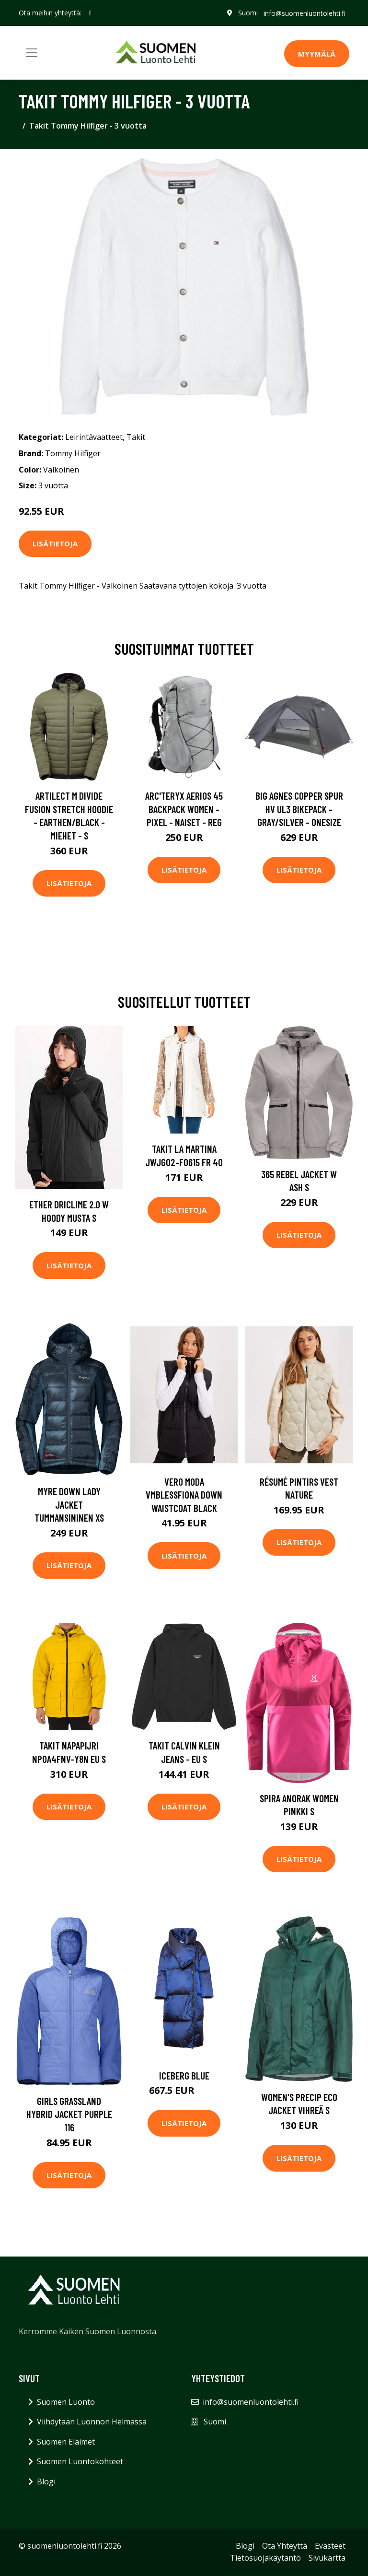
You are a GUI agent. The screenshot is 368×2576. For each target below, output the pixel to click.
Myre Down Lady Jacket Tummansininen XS (69, 1504)
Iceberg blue (184, 2075)
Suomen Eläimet (66, 2441)
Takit (135, 437)
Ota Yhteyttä (284, 2546)
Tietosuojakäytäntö (265, 2557)
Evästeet (330, 2546)
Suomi (248, 12)
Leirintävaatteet (94, 437)
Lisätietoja (55, 543)
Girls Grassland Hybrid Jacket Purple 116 (69, 2114)
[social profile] (90, 13)
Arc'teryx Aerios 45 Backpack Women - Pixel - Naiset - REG (184, 809)
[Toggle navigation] (32, 53)
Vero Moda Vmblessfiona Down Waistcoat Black (184, 1495)
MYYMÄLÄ (316, 54)
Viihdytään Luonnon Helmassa (92, 2421)
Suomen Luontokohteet (80, 2461)
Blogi (46, 2481)
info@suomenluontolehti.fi (304, 12)
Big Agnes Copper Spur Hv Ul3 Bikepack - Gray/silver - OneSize (299, 809)
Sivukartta (327, 2557)
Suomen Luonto (66, 2402)
